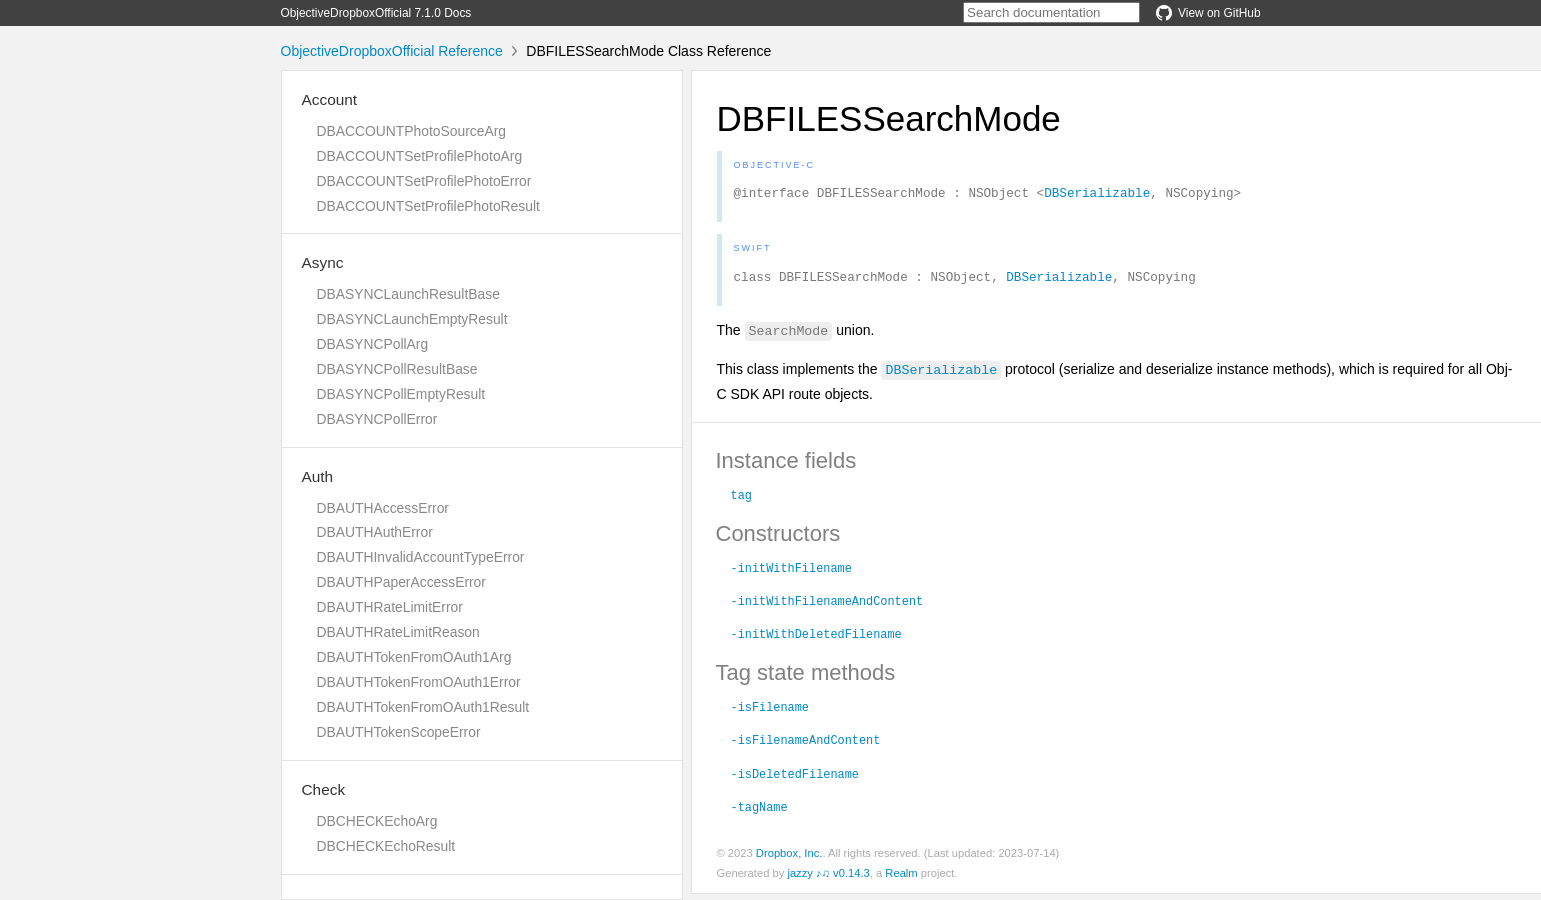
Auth (318, 476)
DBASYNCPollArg (373, 344)
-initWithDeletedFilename (816, 639)
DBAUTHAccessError (383, 508)
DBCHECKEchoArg (377, 821)
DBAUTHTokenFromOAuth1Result (423, 707)
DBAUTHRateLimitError (390, 607)
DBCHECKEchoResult (386, 846)
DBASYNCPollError (377, 419)
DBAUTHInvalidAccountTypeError (421, 557)
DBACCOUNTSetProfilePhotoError (424, 181)
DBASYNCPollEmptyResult (401, 394)
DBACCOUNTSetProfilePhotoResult (428, 206)
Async (323, 262)
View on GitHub (1208, 13)
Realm (901, 879)
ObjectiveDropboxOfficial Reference (392, 51)
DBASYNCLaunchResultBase (408, 294)
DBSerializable (1097, 195)
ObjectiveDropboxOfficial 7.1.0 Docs (376, 13)
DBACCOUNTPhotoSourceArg (411, 131)
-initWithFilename (791, 573)
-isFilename (770, 712)
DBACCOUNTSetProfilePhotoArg (420, 156)
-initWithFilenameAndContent (827, 606)
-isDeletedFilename (795, 779)
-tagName (759, 812)
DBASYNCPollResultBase (397, 369)
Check (324, 789)
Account (330, 99)
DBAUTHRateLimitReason (398, 632)
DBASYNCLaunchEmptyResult (412, 319)
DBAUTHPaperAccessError (401, 582)
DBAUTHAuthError (375, 532)
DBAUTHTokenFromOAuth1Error (419, 682)
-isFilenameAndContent (806, 745)
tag (741, 500)
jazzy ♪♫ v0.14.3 (828, 879)
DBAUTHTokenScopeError (399, 732)
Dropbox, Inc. (789, 859)
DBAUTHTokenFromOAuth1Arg (414, 657)
